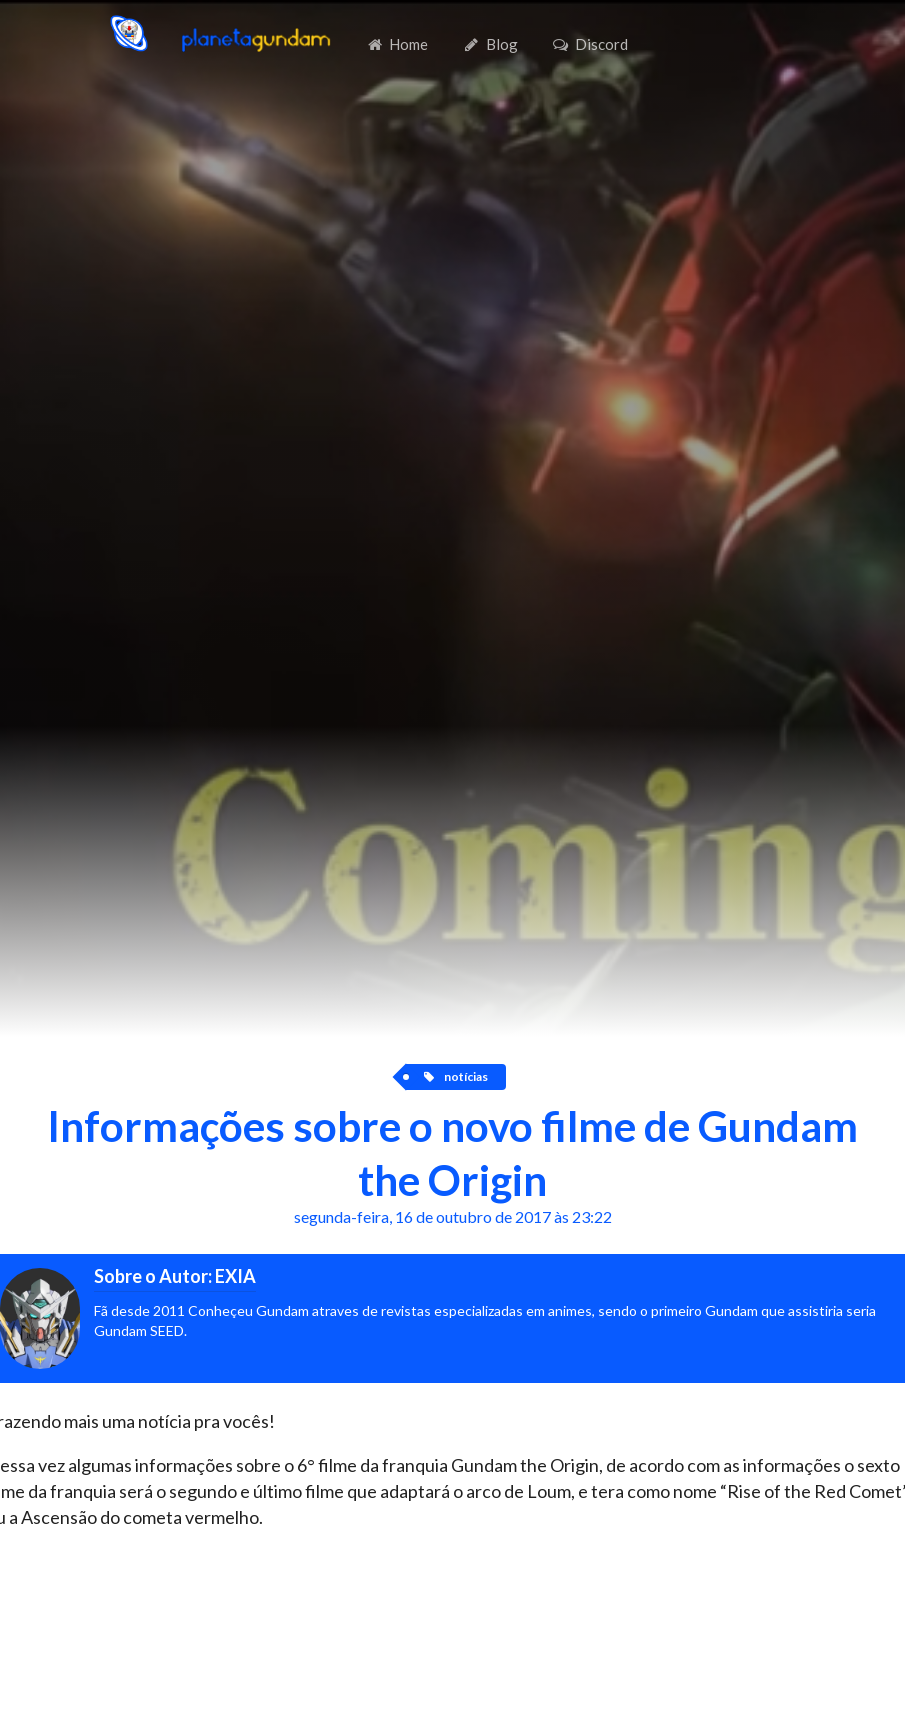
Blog (490, 44)
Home (397, 44)
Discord (590, 44)
